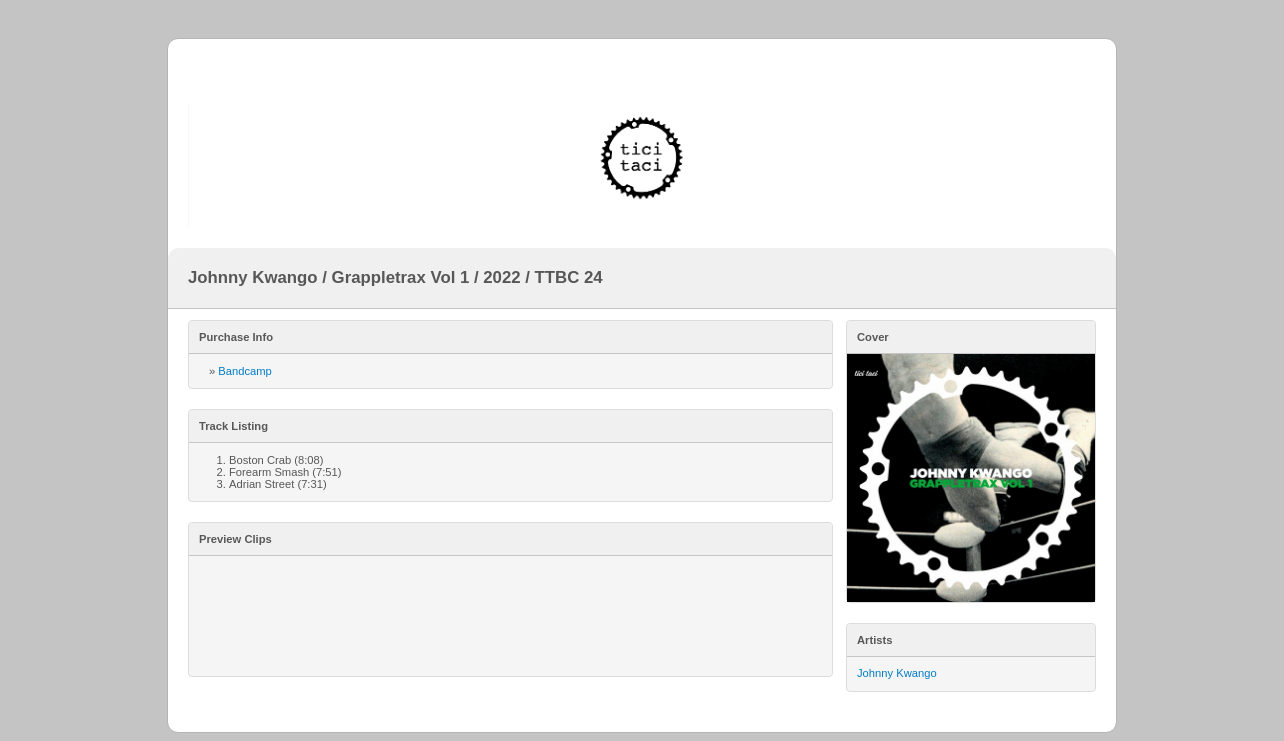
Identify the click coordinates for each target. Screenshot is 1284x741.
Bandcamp (245, 371)
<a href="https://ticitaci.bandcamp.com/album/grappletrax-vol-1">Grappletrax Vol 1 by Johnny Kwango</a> (510, 616)
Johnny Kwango (897, 673)
